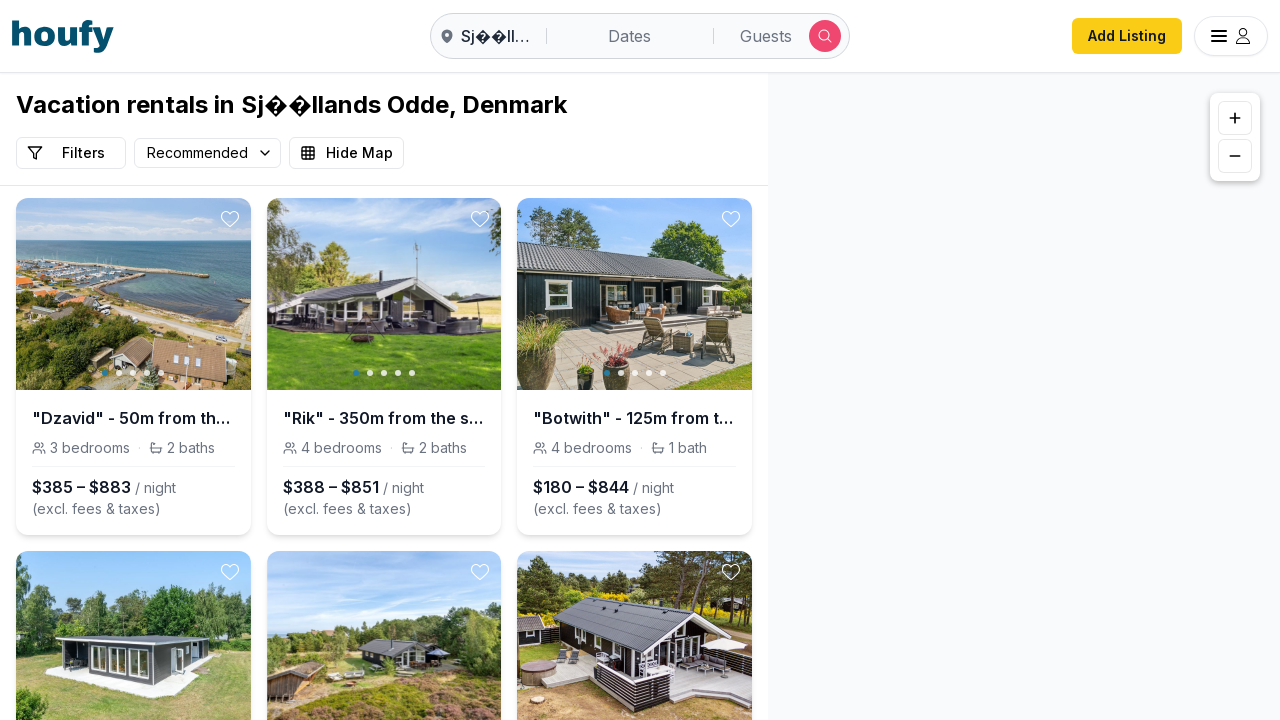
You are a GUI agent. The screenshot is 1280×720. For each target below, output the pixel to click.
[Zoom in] (1235, 118)
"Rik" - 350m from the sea (384, 418)
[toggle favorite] (230, 219)
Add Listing (1127, 35)
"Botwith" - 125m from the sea (634, 418)
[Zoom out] (1235, 156)
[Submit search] (825, 36)
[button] (1014, 391)
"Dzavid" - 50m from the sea (133, 418)
